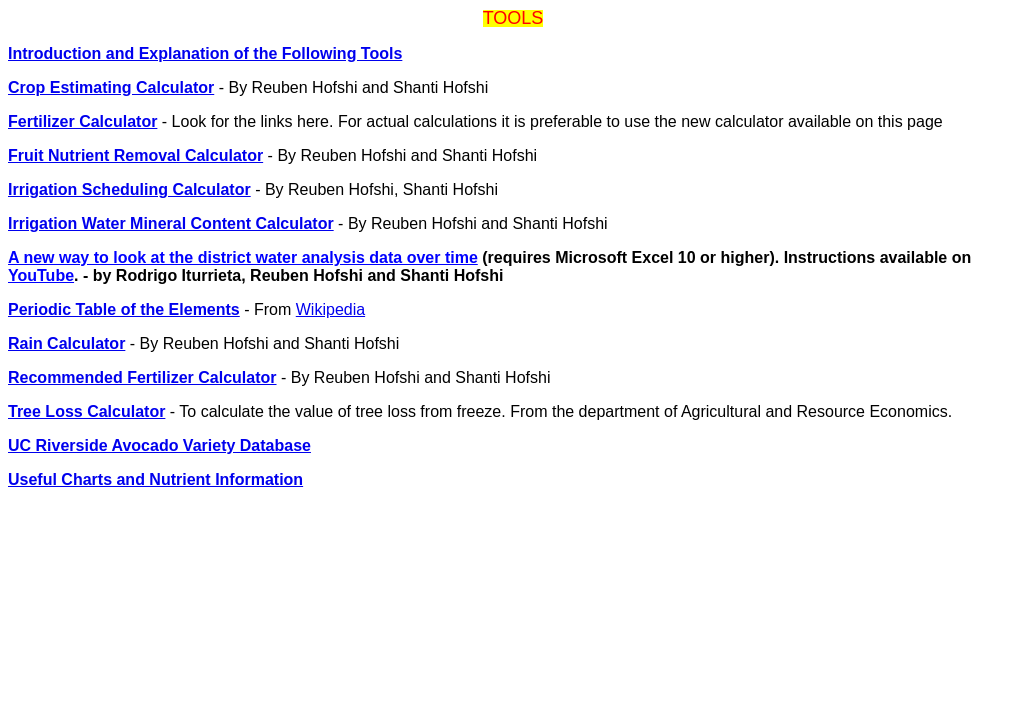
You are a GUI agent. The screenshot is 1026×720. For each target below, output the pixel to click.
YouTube (41, 275)
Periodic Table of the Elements (124, 309)
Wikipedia (330, 309)
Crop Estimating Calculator (111, 87)
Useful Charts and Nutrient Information (155, 479)
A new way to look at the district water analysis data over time (243, 257)
